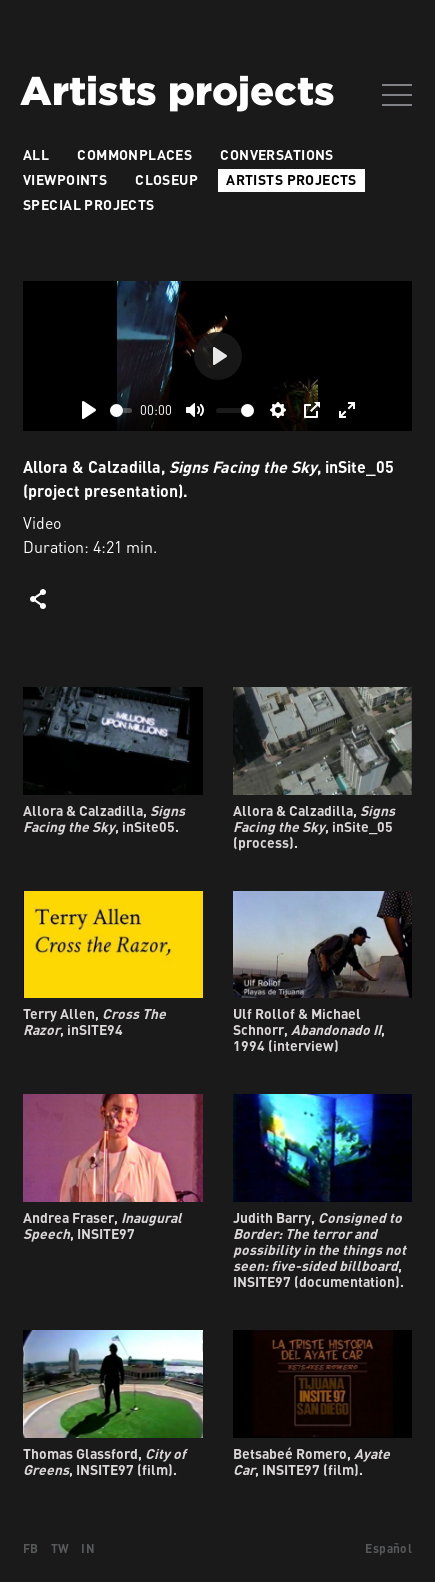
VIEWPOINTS (65, 179)
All (36, 154)
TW (60, 1548)
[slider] (121, 410)
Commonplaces (134, 154)
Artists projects (291, 179)
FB (31, 1548)
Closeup (166, 179)
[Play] (89, 410)
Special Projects (89, 204)
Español (388, 1548)
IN (88, 1548)
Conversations (276, 154)
